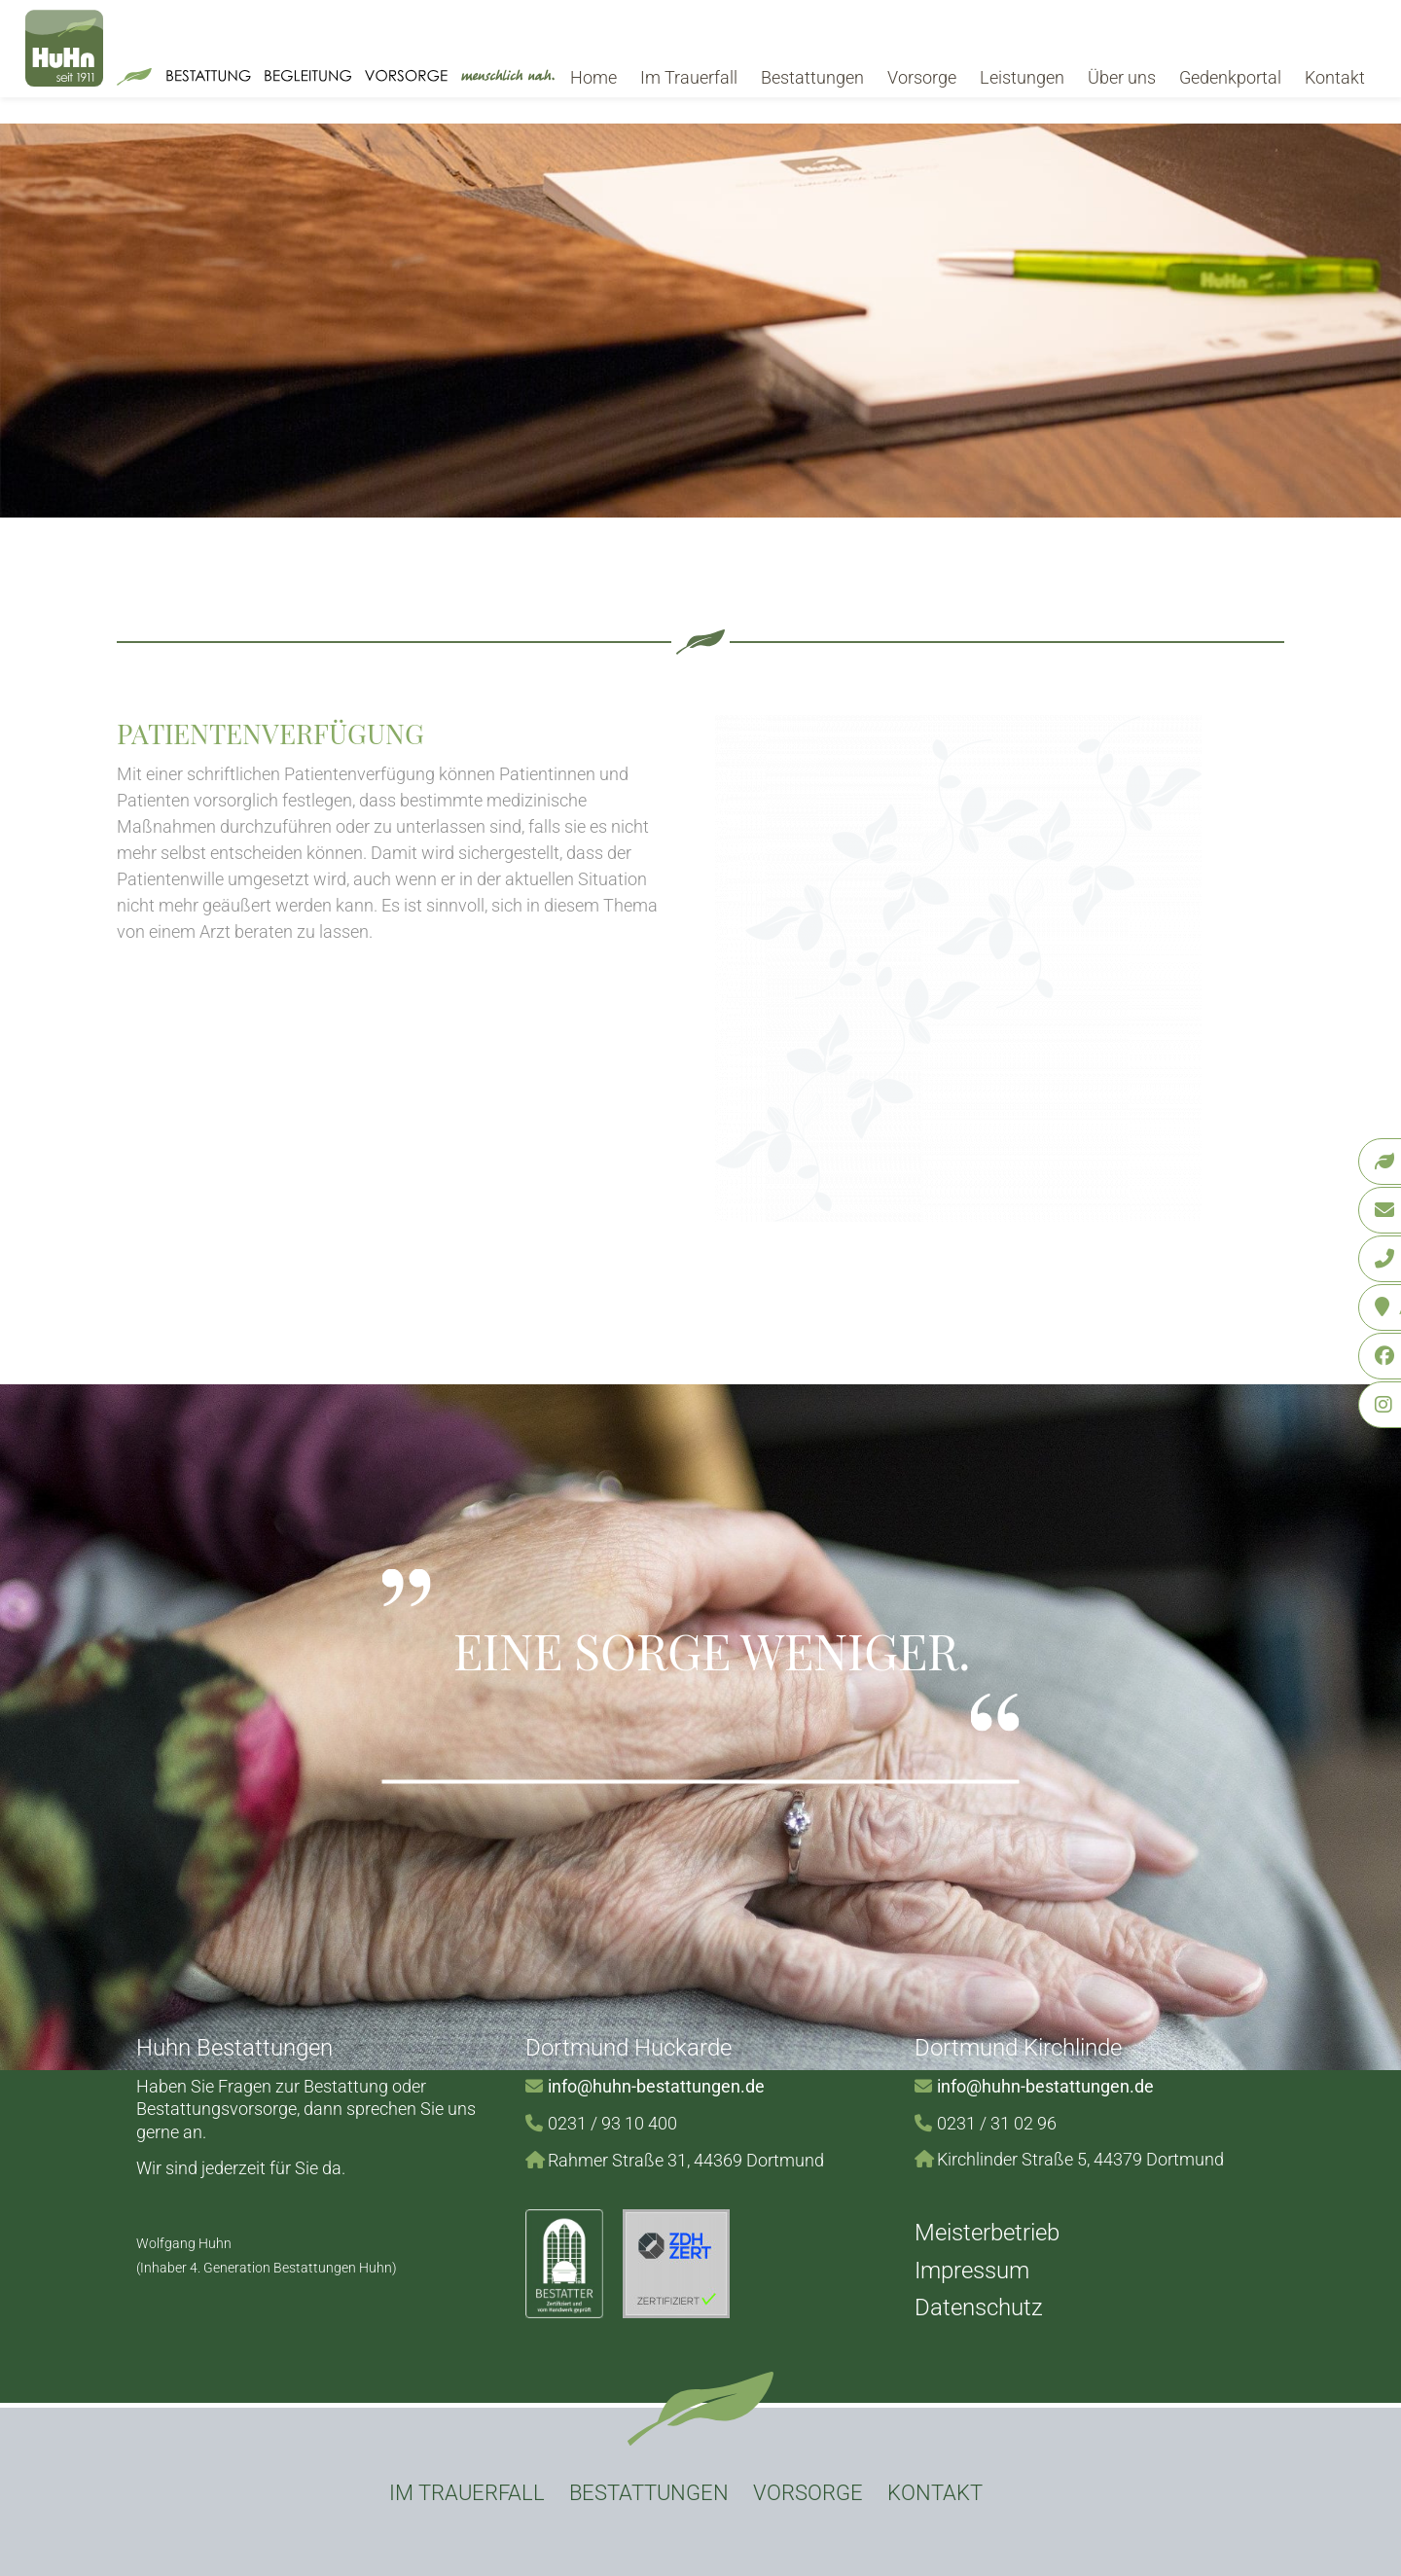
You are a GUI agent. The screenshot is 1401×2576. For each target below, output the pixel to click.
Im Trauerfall (688, 77)
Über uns (1122, 77)
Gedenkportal (1230, 77)
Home (593, 77)
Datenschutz (979, 2307)
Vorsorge (921, 77)
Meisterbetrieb (987, 2232)
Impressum (972, 2270)
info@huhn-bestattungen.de (656, 2086)
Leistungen (1022, 77)
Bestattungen (812, 77)
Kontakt (1335, 77)
